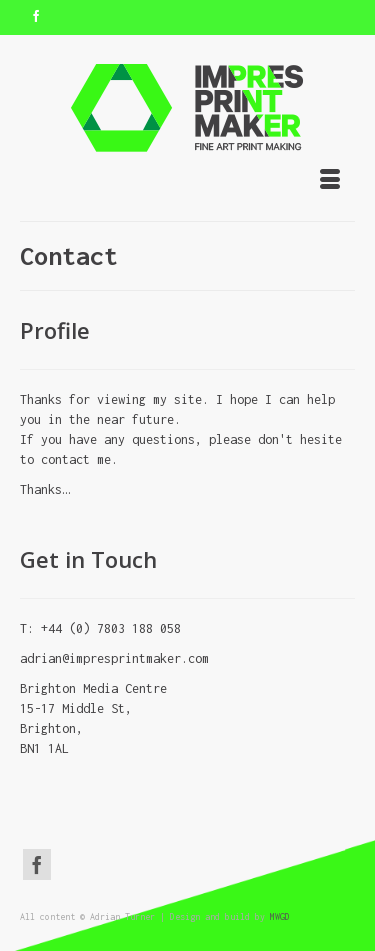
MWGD (280, 916)
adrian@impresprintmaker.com (114, 658)
